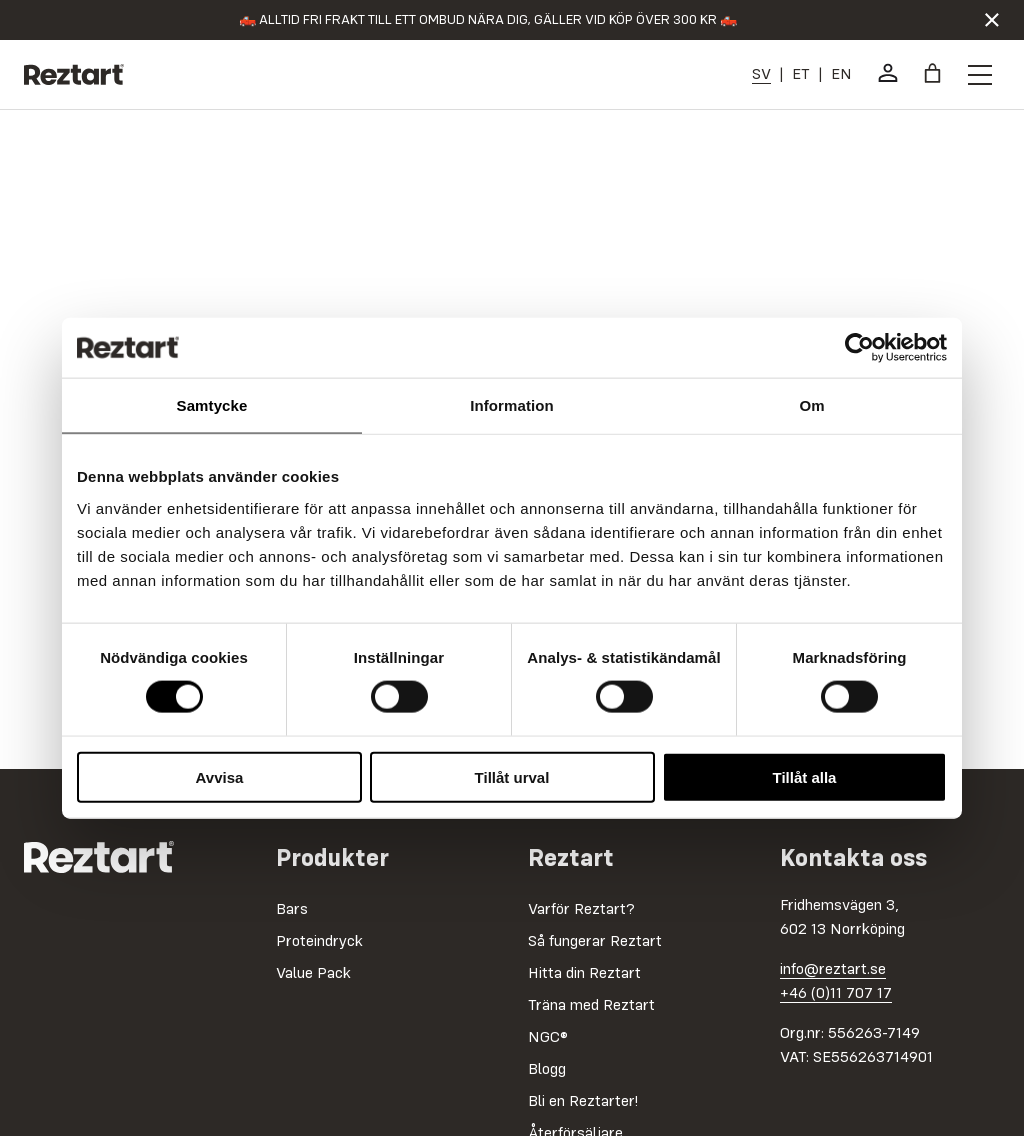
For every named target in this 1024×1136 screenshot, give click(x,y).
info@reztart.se (833, 970)
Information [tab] (512, 405)
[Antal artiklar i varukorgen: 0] (932, 73)
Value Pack (313, 974)
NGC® (548, 1038)
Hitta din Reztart (584, 974)
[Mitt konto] (888, 73)
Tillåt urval (512, 776)
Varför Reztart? (581, 910)
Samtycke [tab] (212, 405)
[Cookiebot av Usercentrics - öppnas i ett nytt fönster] (859, 348)
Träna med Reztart (591, 1006)
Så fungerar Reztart (595, 942)
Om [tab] (811, 405)
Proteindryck (319, 942)
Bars (292, 910)
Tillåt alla (805, 776)
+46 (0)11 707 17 (836, 994)
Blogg (547, 1070)
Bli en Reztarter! (583, 1102)
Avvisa (220, 776)
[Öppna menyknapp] (980, 75)
